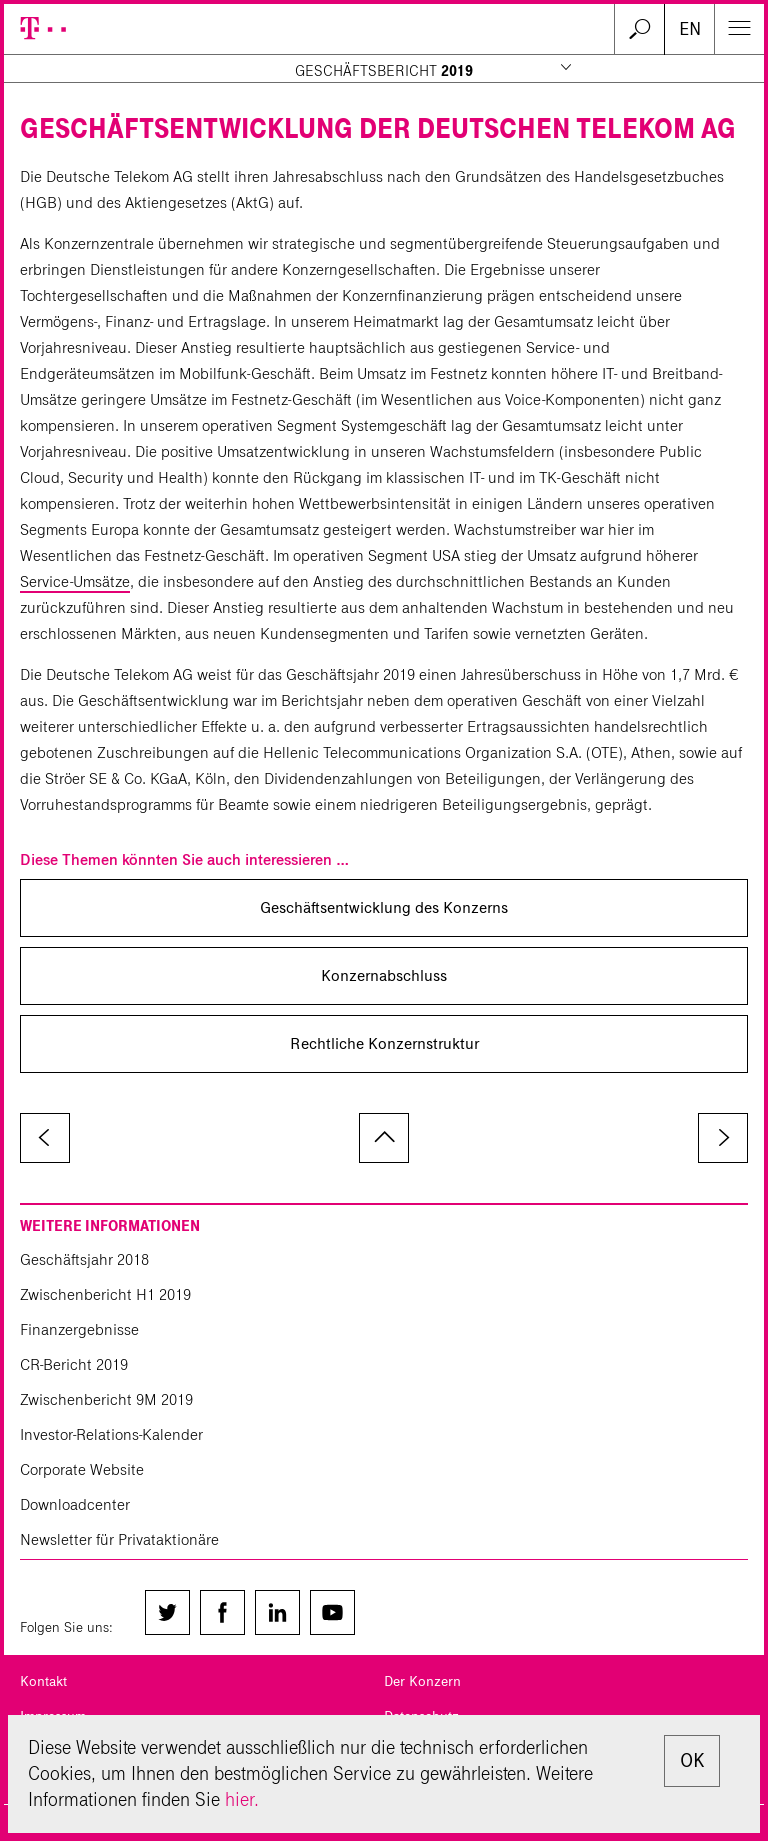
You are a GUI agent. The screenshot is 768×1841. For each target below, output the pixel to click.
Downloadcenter (75, 1504)
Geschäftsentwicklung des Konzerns (384, 907)
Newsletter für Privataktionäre (119, 1539)
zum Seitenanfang (384, 1138)
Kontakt (43, 1681)
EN (690, 29)
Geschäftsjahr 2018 (84, 1259)
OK (692, 1760)
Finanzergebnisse (79, 1329)
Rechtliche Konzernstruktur (384, 1043)
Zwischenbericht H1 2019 (105, 1294)
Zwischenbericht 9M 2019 (106, 1399)
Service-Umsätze (75, 581)
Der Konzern (422, 1681)
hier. (242, 1799)
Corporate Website (82, 1469)
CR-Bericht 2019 (74, 1364)
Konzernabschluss (384, 975)
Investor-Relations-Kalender (111, 1434)
